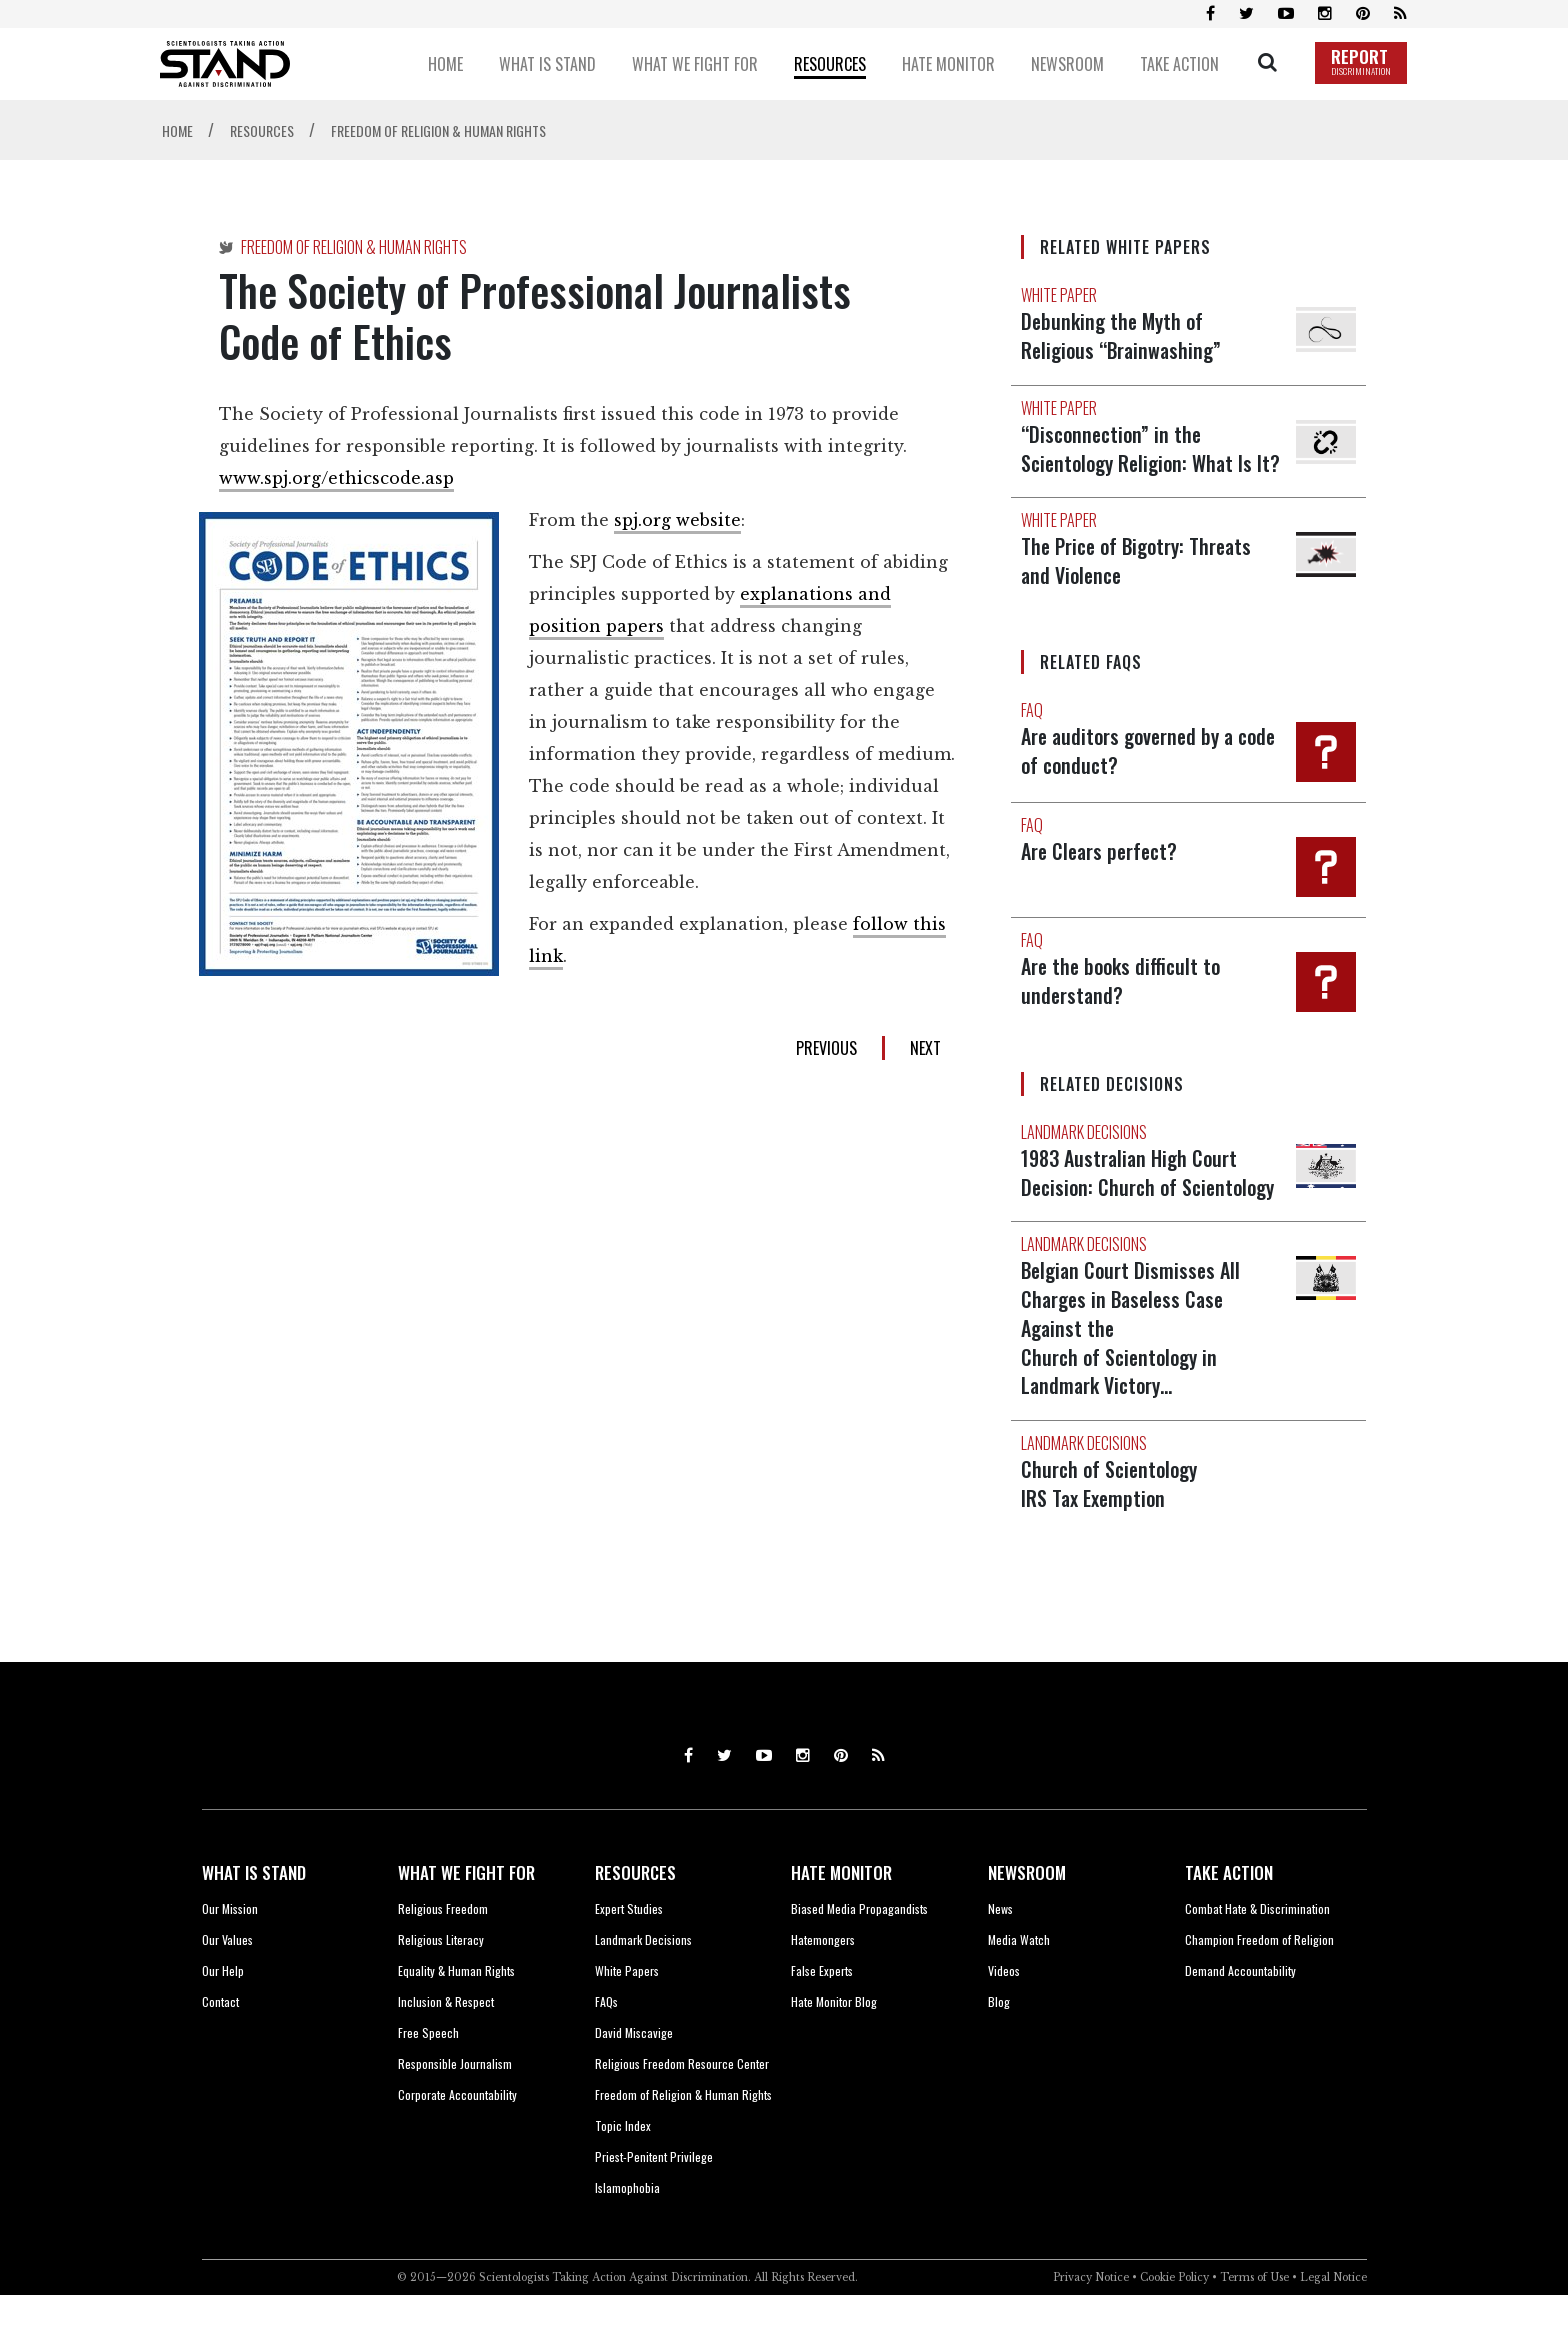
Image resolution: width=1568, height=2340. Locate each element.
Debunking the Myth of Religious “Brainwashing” (1124, 335)
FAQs (606, 2046)
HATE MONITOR (841, 1917)
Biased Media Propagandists (859, 1953)
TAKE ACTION (1229, 1917)
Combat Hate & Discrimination (1257, 1953)
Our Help (223, 2015)
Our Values (227, 1984)
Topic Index (623, 2170)
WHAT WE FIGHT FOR (466, 1917)
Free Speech (428, 2077)
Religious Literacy (441, 1984)
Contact (220, 2046)
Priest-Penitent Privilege (654, 2201)
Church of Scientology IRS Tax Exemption (1111, 1529)
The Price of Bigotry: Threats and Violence (1140, 585)
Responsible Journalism (455, 2108)
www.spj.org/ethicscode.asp (336, 478)
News (1000, 1953)
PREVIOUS (826, 1048)
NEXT (925, 1048)
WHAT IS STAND (254, 1917)
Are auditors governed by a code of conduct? (1131, 773)
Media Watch (1019, 1984)
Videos (1004, 2015)
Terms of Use (1254, 2322)
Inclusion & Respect (446, 2046)
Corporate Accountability (457, 2139)
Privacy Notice (1091, 2322)
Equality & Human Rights (456, 2015)
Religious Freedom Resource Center (682, 2108)
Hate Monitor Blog (834, 2046)
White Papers (627, 2015)
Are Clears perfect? (1101, 874)
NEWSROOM (1027, 1917)
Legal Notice (1333, 2322)
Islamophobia (627, 2232)
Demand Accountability (1240, 2015)
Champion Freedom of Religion (1259, 1984)
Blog (999, 2046)
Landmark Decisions (643, 1984)
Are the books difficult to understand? (1123, 1003)
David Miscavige (634, 2077)
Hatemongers (823, 1984)
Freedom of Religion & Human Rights (683, 2139)
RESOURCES (635, 1917)
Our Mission (230, 1953)
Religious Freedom (443, 1953)
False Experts (822, 2015)
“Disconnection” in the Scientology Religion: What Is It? (1113, 460)
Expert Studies (629, 1953)
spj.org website (677, 520)
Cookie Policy (1174, 2322)
